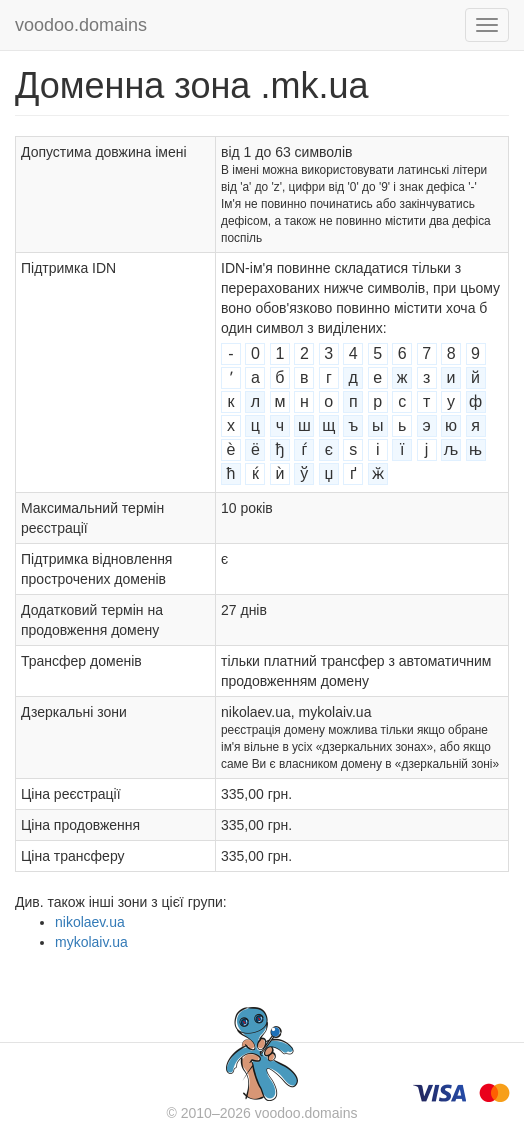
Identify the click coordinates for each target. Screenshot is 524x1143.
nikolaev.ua (90, 922)
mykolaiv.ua (91, 942)
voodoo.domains (81, 25)
